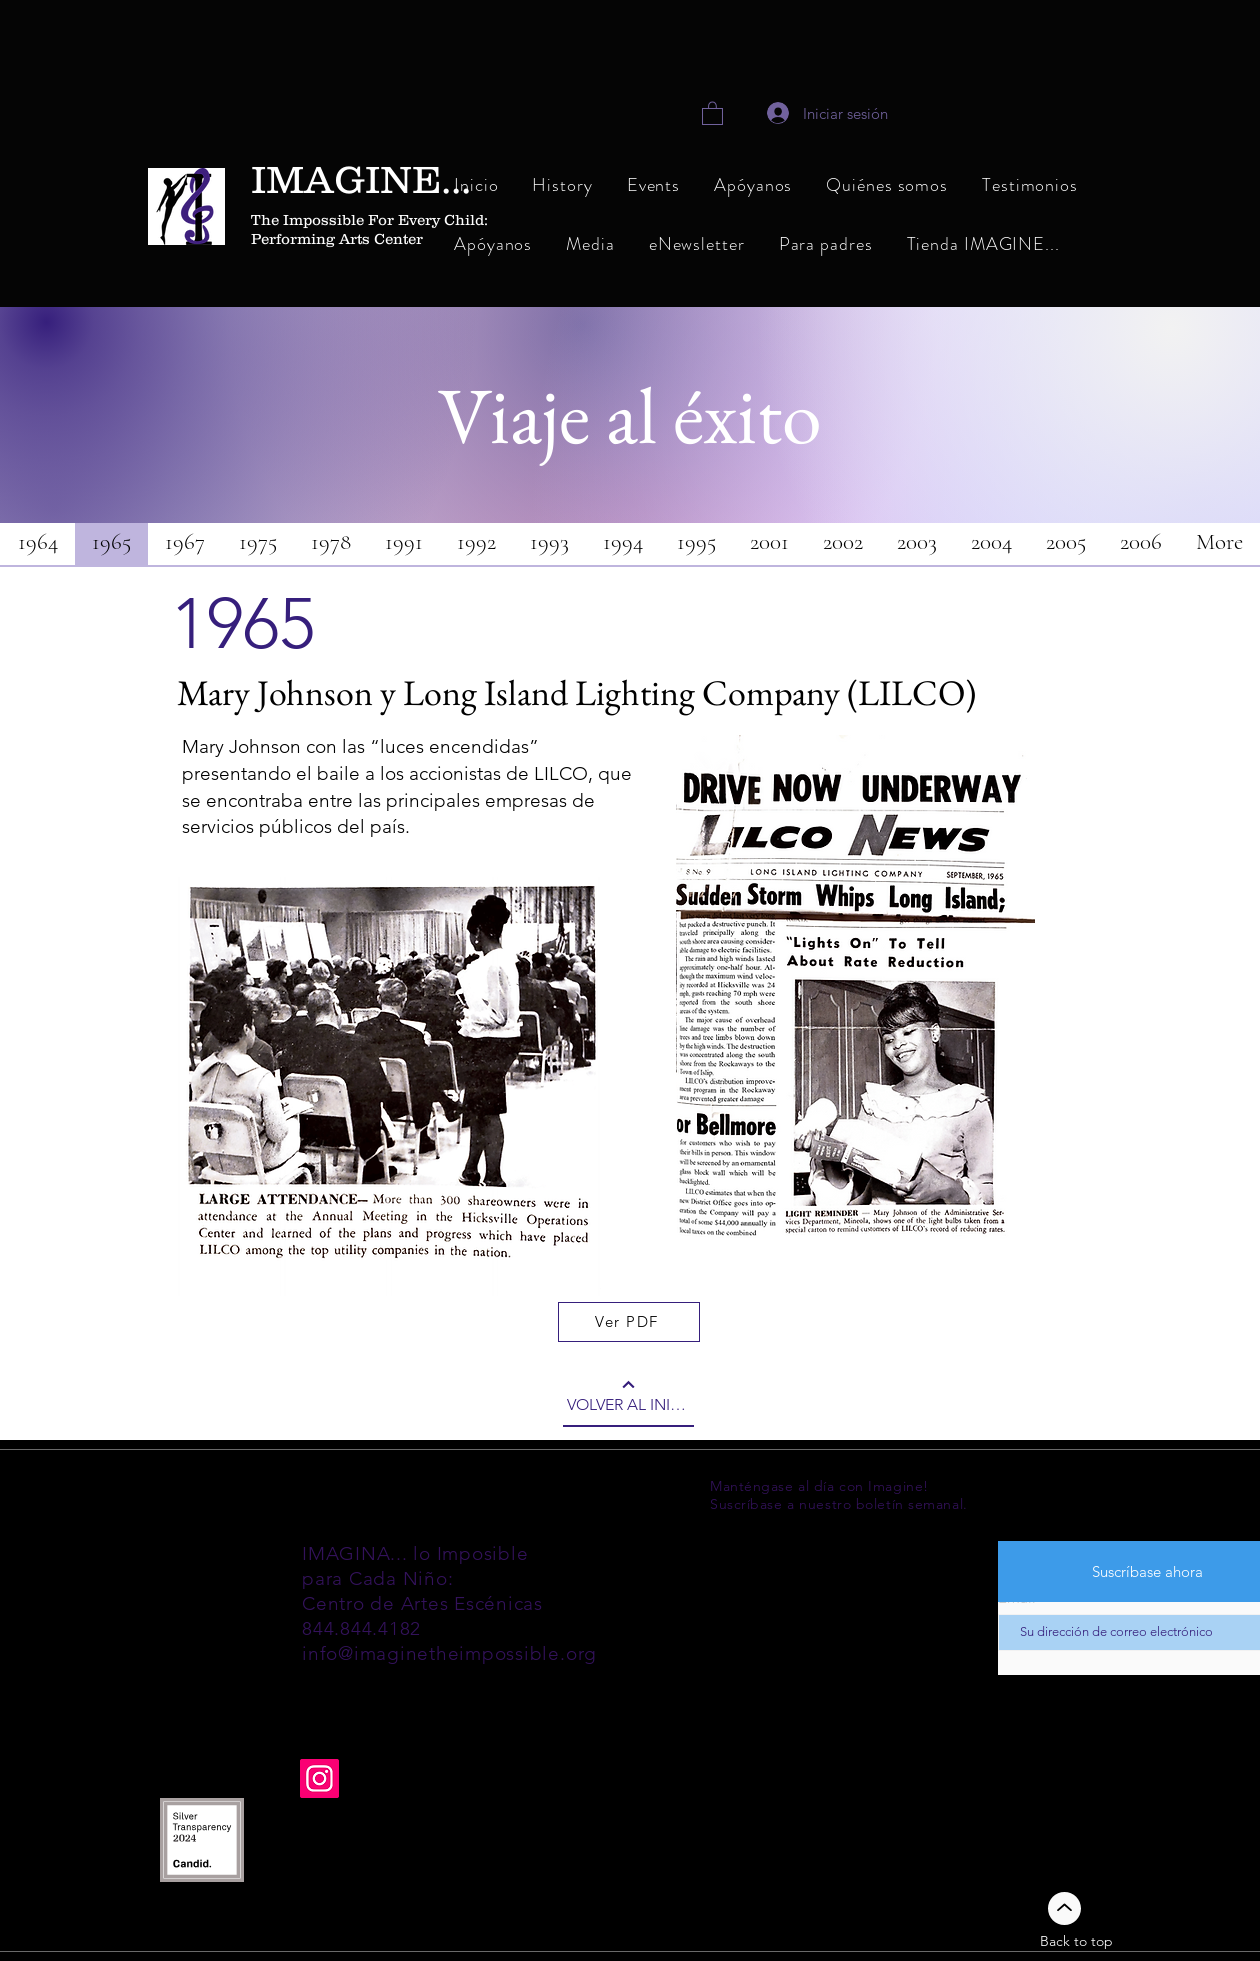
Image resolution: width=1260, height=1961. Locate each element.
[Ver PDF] (629, 1322)
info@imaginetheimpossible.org (449, 1653)
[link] (712, 112)
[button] (887, 186)
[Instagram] (319, 1778)
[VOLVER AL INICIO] (628, 1397)
